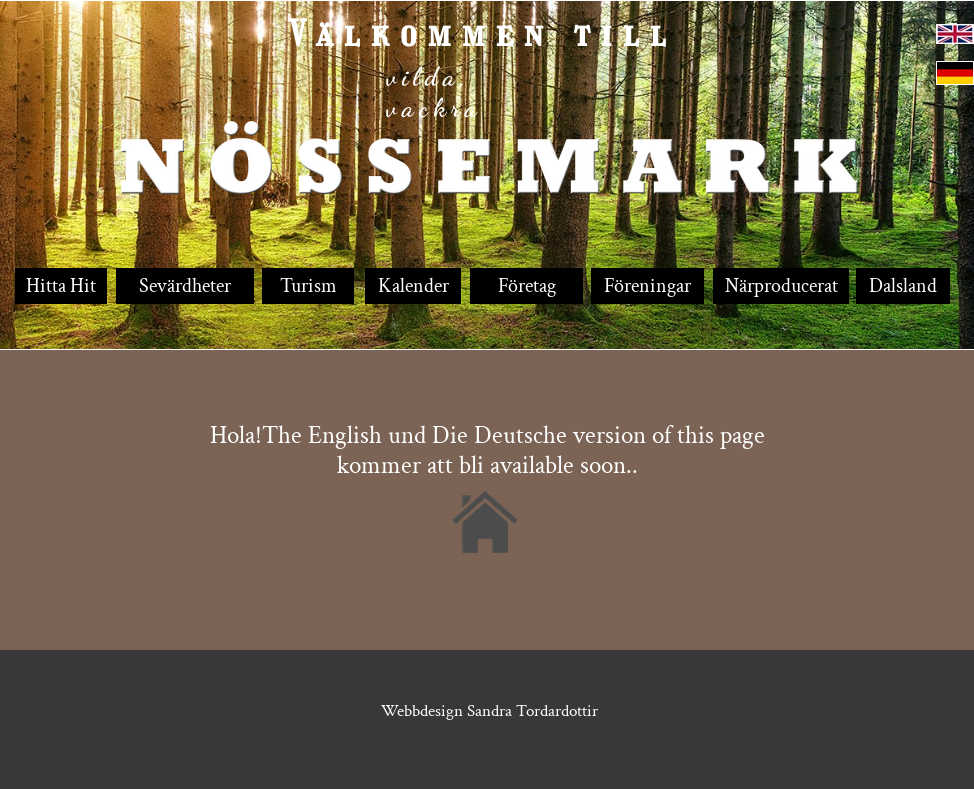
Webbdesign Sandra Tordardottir (491, 711)
